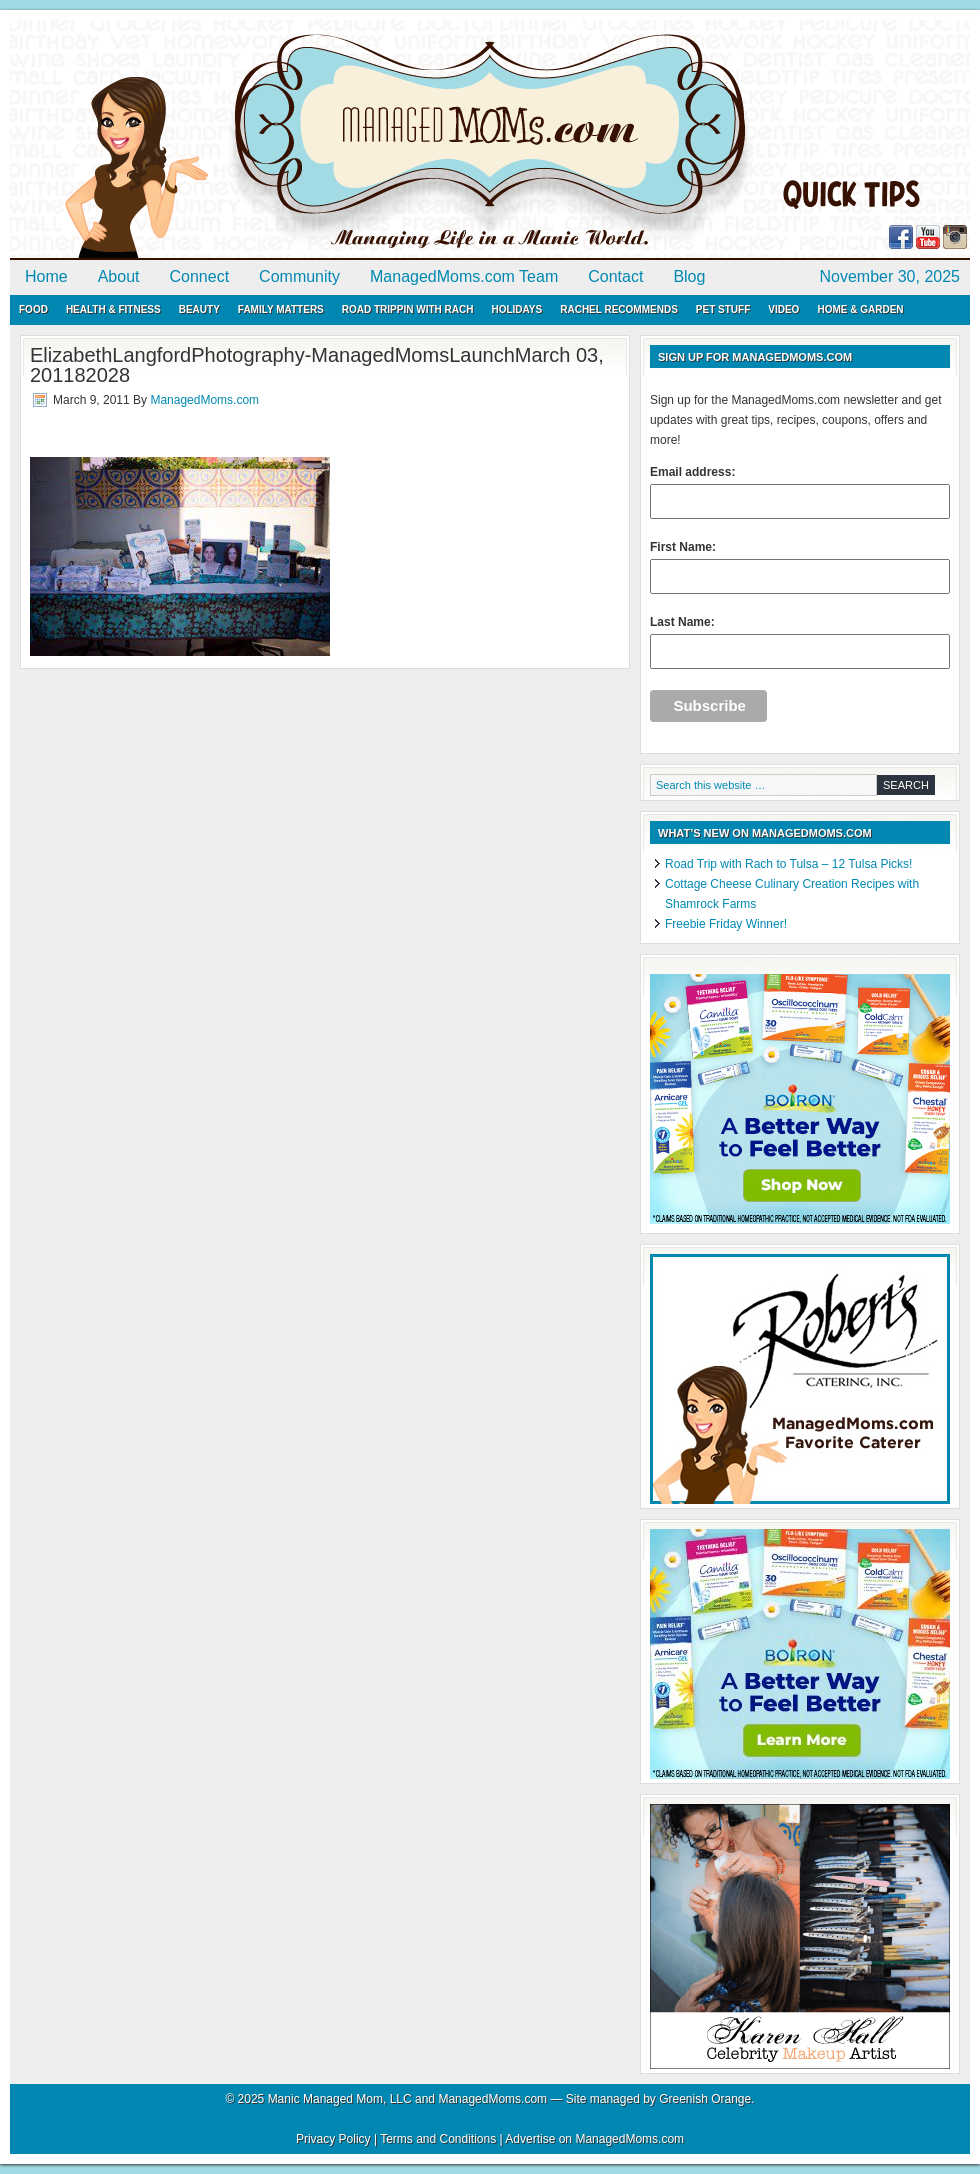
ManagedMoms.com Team (464, 276)
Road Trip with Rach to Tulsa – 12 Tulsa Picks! (788, 864)
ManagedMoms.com (240, 140)
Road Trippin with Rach (408, 309)
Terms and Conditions (438, 2139)
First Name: (800, 567)
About (119, 276)
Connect (200, 276)
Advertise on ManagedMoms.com (594, 2139)
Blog (689, 276)
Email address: (800, 492)
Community (299, 276)
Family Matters (281, 309)
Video (783, 309)
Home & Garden (860, 309)
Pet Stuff (723, 309)
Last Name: (800, 642)
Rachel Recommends (619, 309)
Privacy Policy (333, 2139)
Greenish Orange (705, 2099)
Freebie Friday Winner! (726, 924)
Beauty (199, 309)
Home (46, 276)
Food (33, 309)
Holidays (516, 309)
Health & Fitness (113, 309)
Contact (615, 276)
